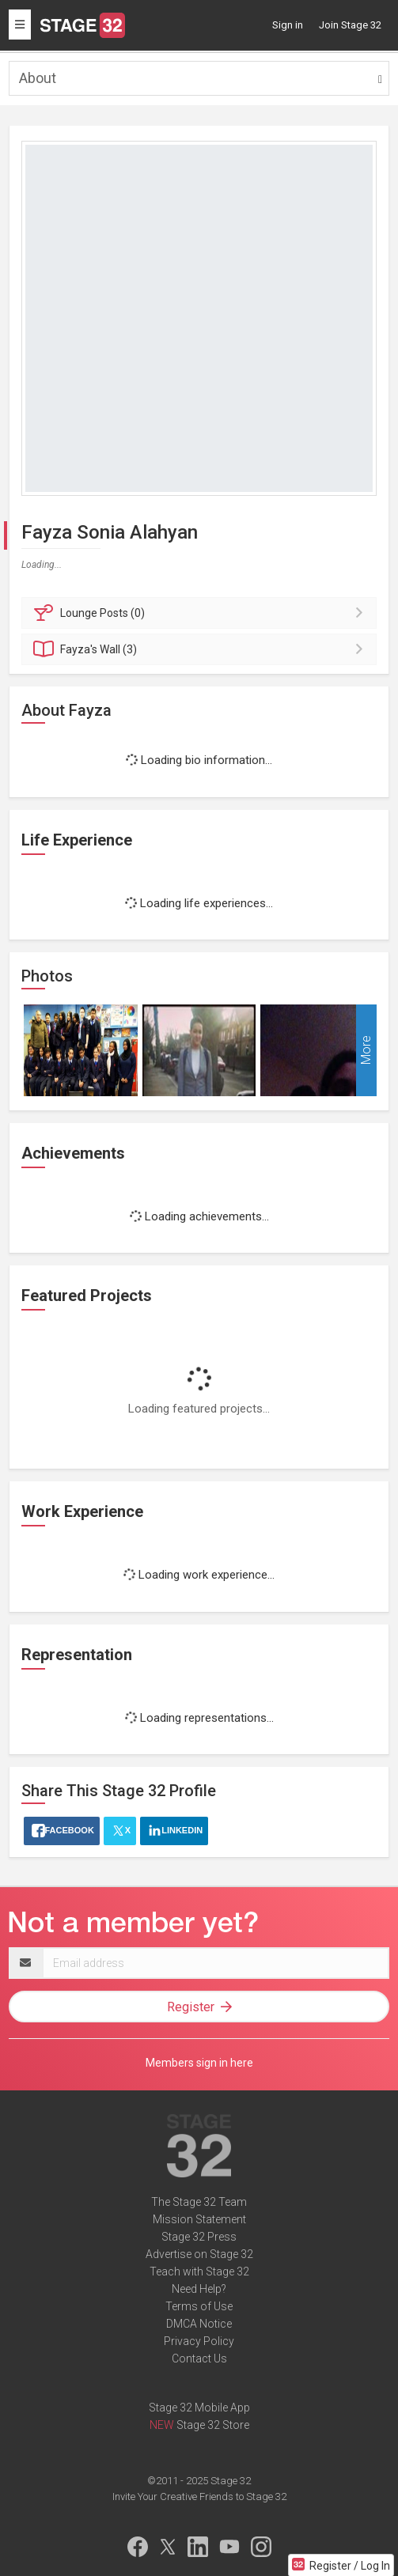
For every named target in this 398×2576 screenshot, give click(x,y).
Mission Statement (199, 2219)
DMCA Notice (199, 2323)
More (365, 1050)
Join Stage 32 (350, 25)
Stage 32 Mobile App (199, 2407)
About (37, 78)
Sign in (287, 25)
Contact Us (199, 2358)
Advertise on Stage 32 (199, 2254)
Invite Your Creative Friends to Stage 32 (199, 2496)
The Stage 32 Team (199, 2202)
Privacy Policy (199, 2341)
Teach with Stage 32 (199, 2271)
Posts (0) (201, 612)
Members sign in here (199, 2062)
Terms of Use (199, 2306)
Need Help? (199, 2289)
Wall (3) (201, 649)
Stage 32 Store (212, 2425)
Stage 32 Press (199, 2236)
